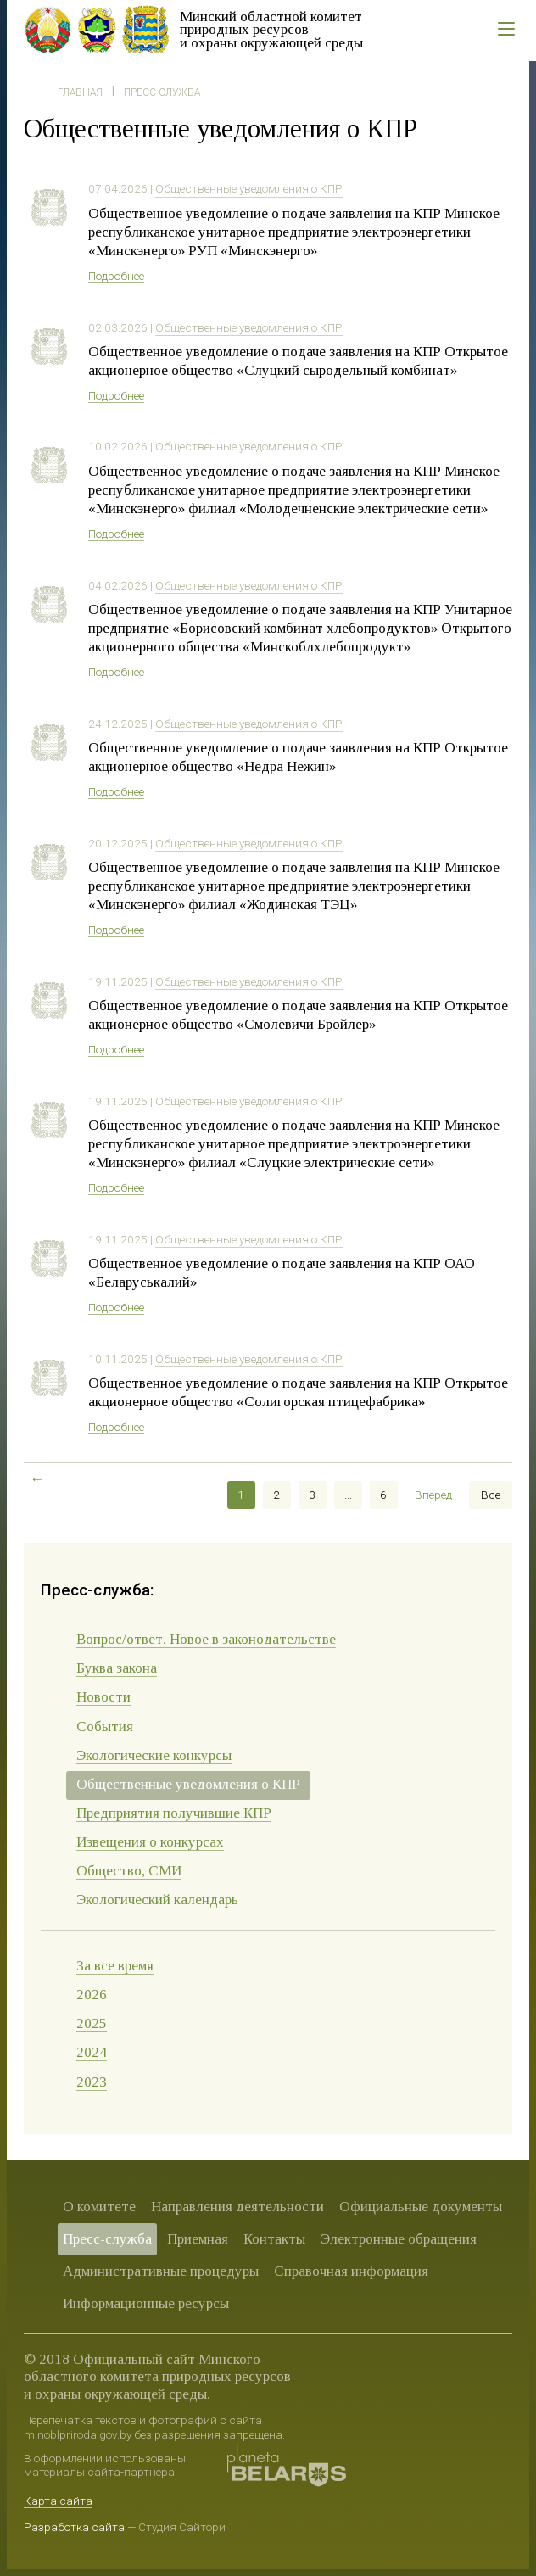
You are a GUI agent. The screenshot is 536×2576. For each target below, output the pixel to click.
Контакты (274, 2239)
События (104, 1726)
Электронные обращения (399, 2239)
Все (490, 1494)
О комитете (99, 2207)
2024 (91, 2052)
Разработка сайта (74, 2527)
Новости (103, 1697)
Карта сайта (58, 2500)
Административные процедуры (161, 2271)
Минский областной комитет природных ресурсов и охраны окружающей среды (271, 29)
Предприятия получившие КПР (173, 1813)
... (348, 1494)
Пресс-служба (162, 92)
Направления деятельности (237, 2207)
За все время (115, 1966)
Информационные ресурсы (146, 2303)
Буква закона (116, 1668)
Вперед (433, 1494)
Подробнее (116, 275)
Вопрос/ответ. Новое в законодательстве (206, 1639)
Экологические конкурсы (154, 1755)
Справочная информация (351, 2271)
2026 (91, 1994)
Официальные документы (420, 2207)
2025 (91, 2023)
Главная (80, 92)
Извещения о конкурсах (150, 1842)
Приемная (197, 2239)
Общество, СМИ (128, 1871)
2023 (91, 2082)
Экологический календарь (157, 1899)
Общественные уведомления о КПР (249, 188)
